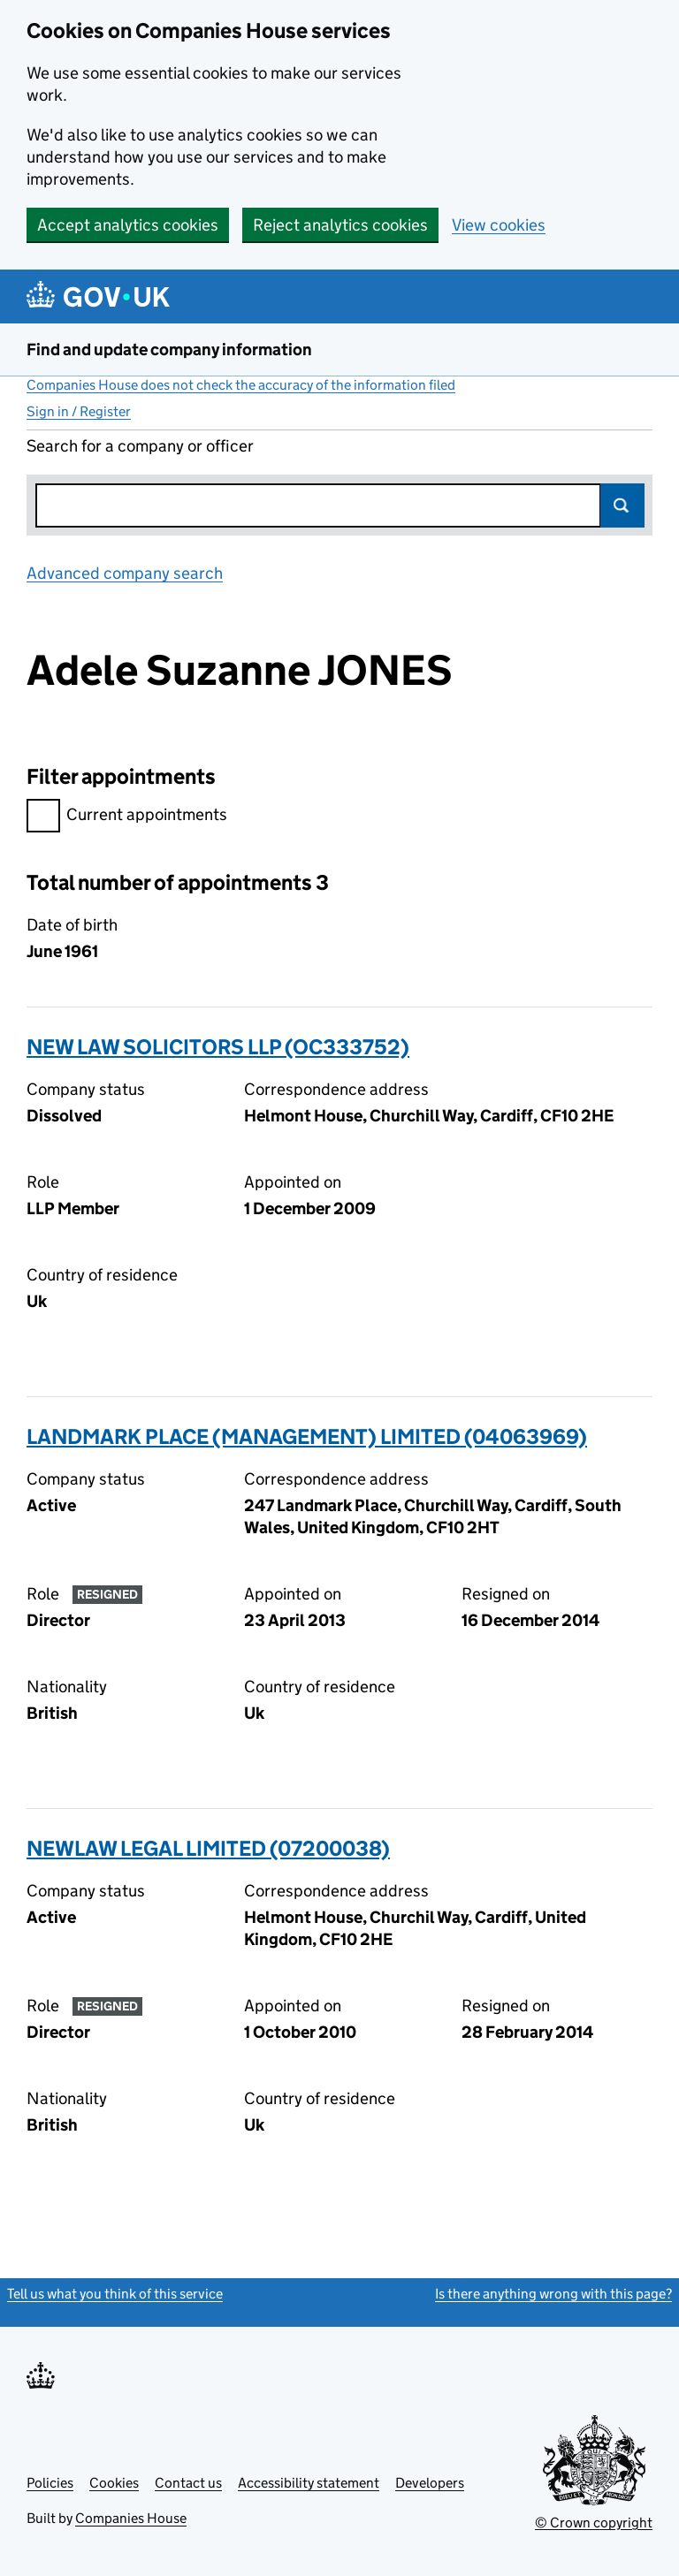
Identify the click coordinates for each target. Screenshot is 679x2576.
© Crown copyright (593, 2522)
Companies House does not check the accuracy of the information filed (241, 384)
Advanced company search (125, 573)
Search (622, 505)
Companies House (131, 2518)
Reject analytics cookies (340, 225)
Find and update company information (169, 349)
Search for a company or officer (140, 446)
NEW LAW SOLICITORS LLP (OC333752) (218, 1047)
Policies (50, 2482)
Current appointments (127, 817)
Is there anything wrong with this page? (553, 2293)
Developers (429, 2482)
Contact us (188, 2482)
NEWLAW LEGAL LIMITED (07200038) (208, 1848)
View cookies (498, 225)
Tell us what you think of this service (115, 2293)
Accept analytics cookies (127, 225)
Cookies (114, 2482)
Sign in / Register (79, 411)
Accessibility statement (308, 2482)
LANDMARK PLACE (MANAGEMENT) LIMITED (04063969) (307, 1436)
